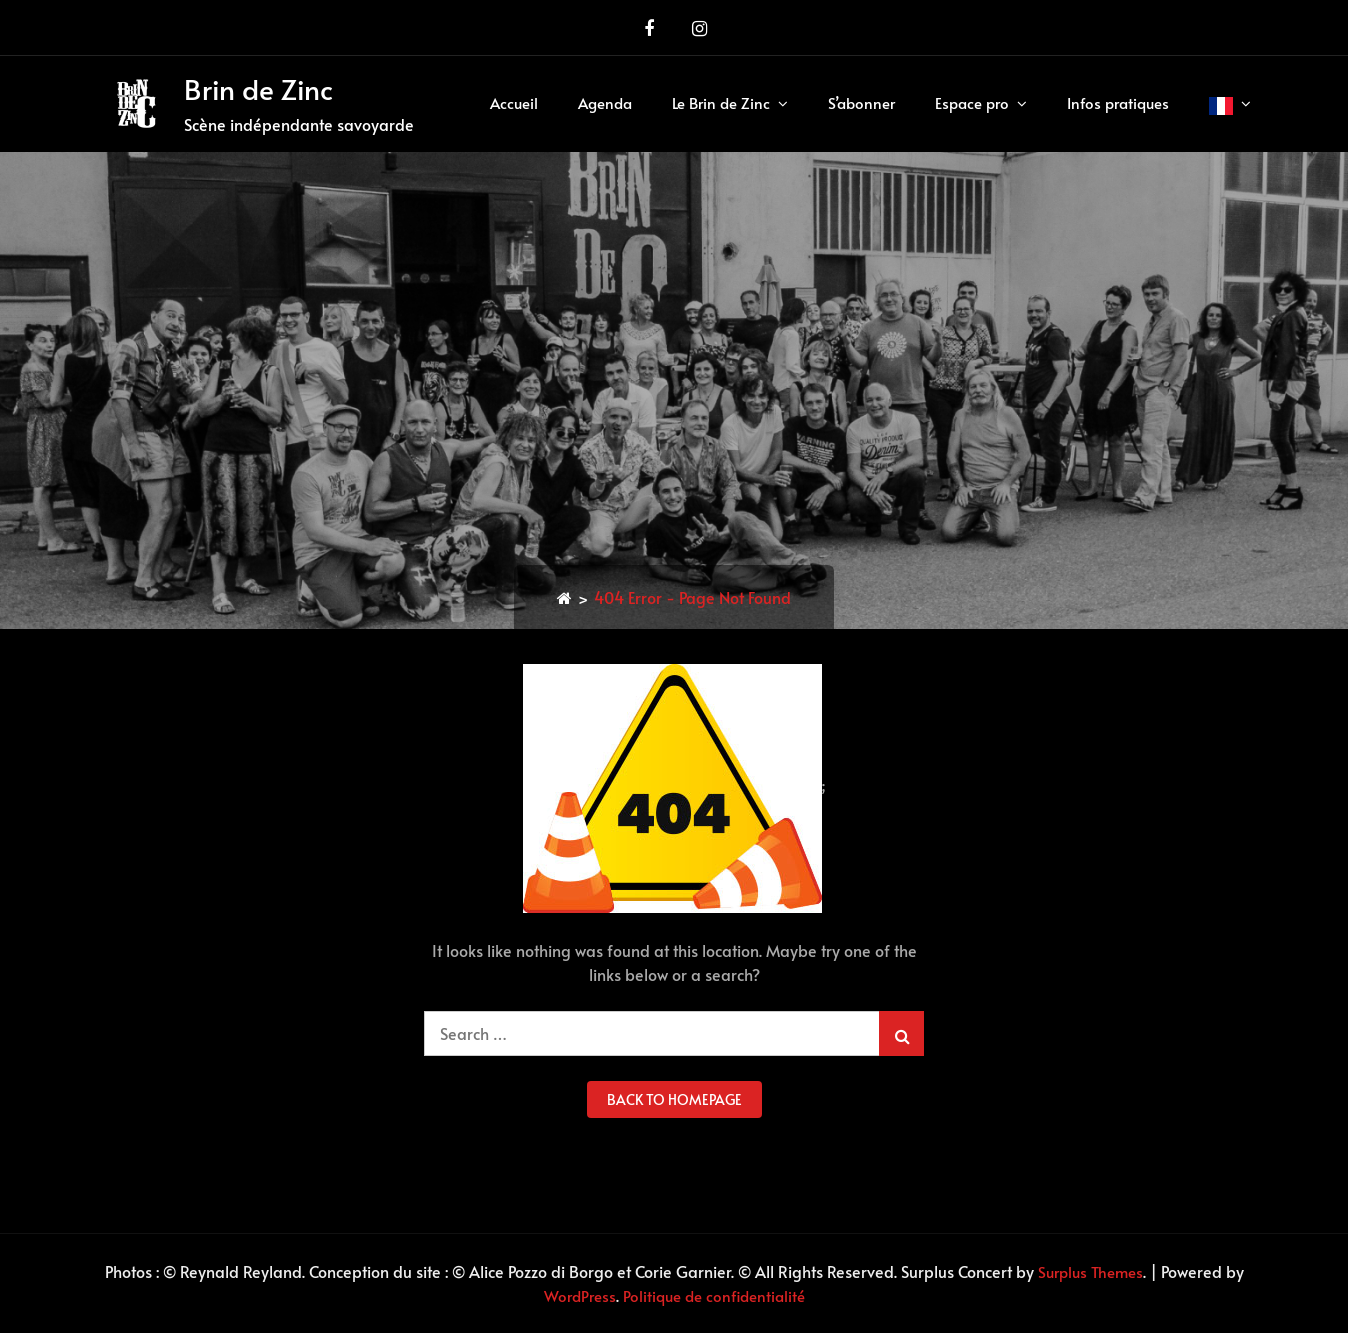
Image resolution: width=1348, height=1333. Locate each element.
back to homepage (674, 1099)
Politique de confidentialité (714, 1295)
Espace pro (972, 102)
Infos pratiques (1118, 102)
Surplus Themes (1090, 1271)
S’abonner (861, 102)
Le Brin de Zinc (721, 102)
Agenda (605, 102)
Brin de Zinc (258, 88)
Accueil (514, 102)
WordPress (580, 1295)
